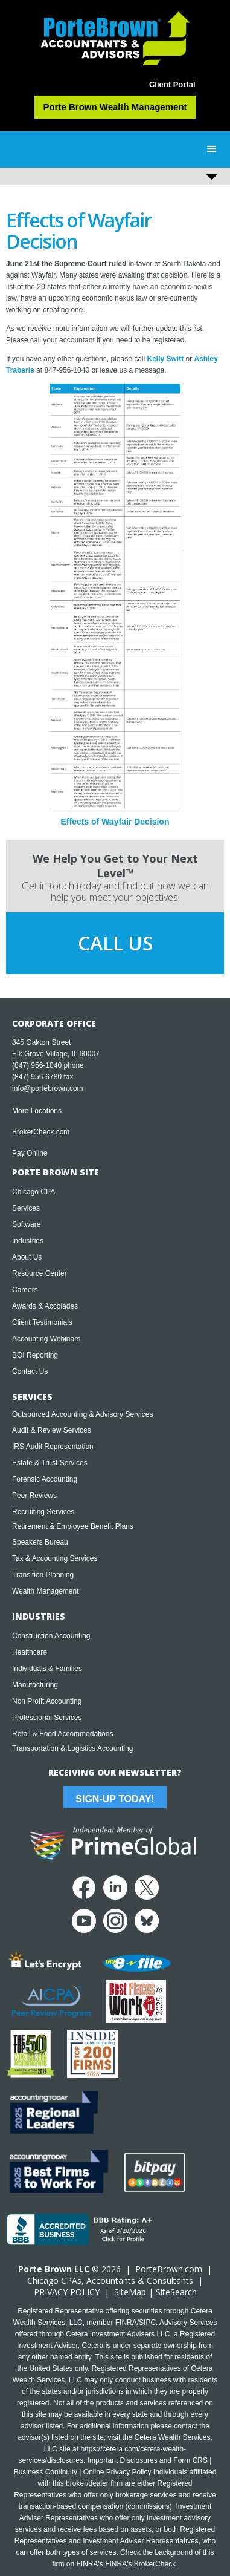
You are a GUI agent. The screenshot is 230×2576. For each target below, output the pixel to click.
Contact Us (30, 1371)
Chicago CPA (33, 1192)
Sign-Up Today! (114, 1799)
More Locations (37, 1111)
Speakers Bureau (40, 1542)
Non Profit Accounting (46, 1701)
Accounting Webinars (46, 1339)
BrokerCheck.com (40, 1132)
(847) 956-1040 (37, 1065)
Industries (27, 1241)
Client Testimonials (42, 1322)
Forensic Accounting (44, 1479)
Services (26, 1208)
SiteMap (130, 2292)
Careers (25, 1290)
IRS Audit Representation (53, 1446)
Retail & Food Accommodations (62, 1734)
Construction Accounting (51, 1636)
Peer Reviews (34, 1495)
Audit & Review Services (51, 1430)
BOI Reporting (35, 1355)
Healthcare (29, 1652)
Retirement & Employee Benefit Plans (72, 1526)
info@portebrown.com (47, 1088)
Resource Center (39, 1273)
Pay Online (30, 1153)
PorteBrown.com (168, 2269)
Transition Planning (43, 1575)
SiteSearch (176, 2292)
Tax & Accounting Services (54, 1558)
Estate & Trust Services (50, 1463)
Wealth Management (45, 1591)
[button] (212, 149)
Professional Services (46, 1717)
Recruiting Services (43, 1512)
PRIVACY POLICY (67, 2292)
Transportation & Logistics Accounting (72, 1748)
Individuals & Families (47, 1668)
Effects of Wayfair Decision (115, 821)
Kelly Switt (165, 359)
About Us (27, 1257)
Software (26, 1224)
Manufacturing (35, 1685)
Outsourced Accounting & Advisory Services (82, 1414)
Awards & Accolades (45, 1306)
